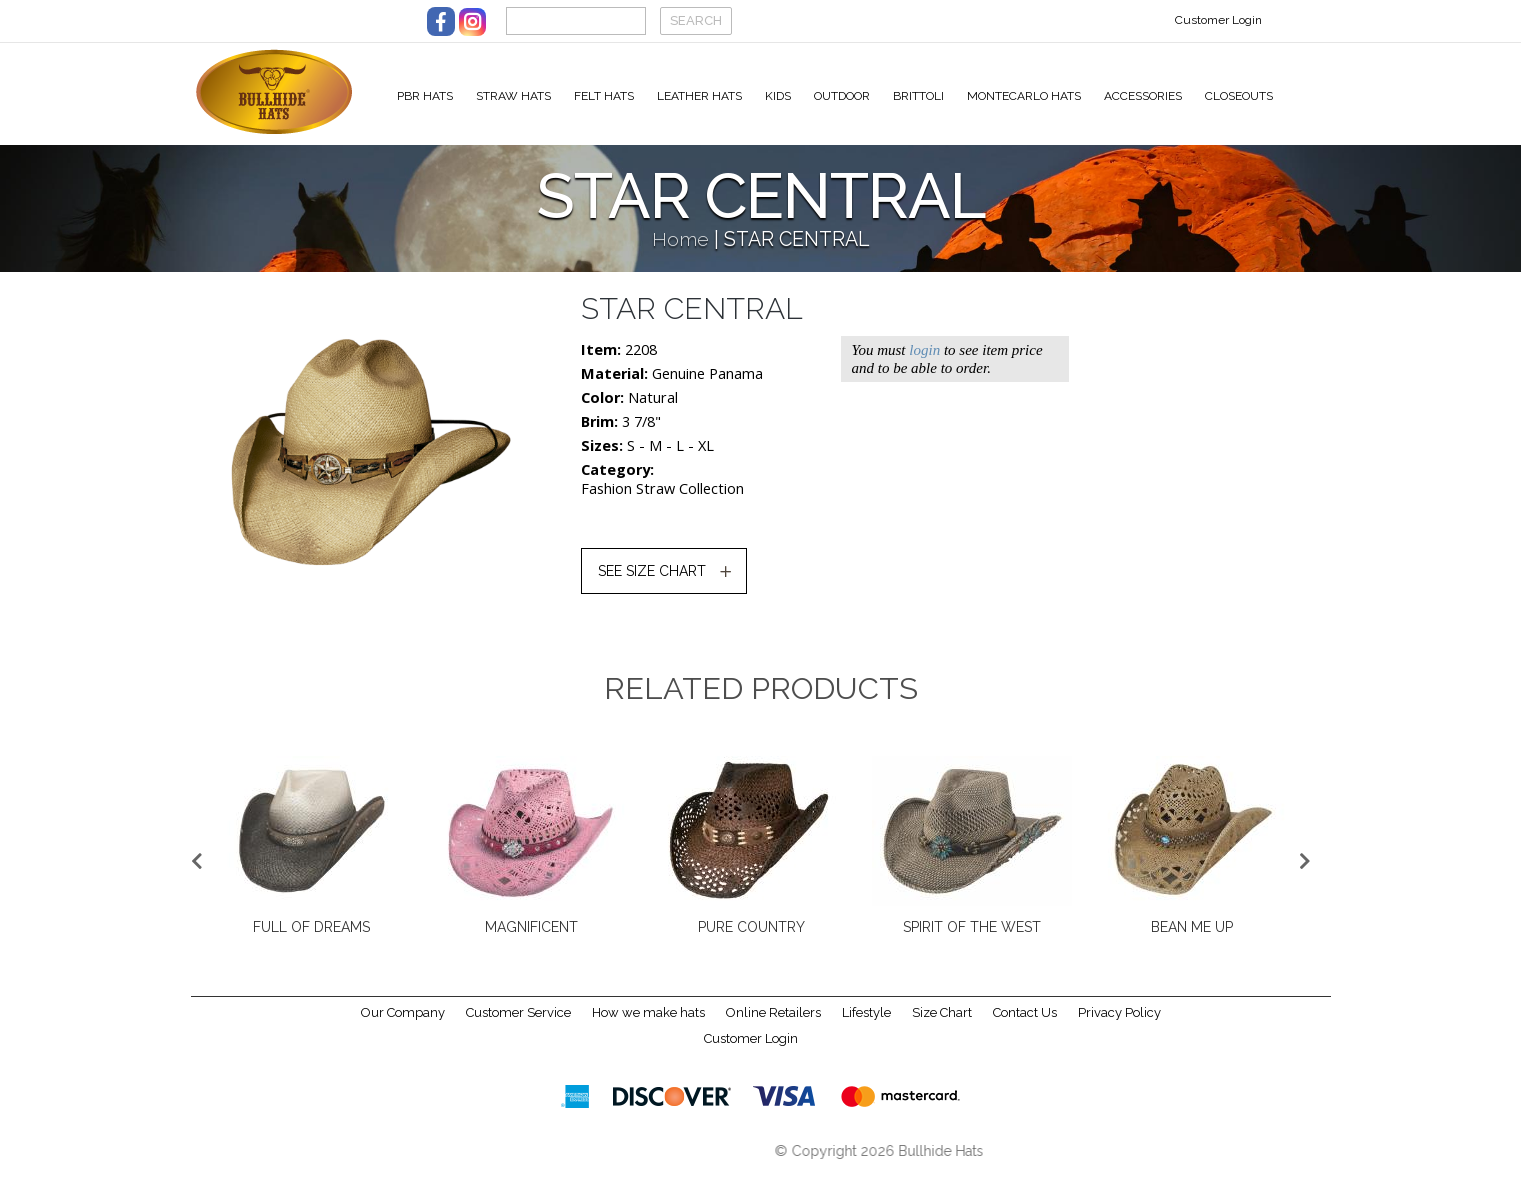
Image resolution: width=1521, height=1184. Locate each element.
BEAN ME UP (1192, 938)
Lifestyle (866, 1024)
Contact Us (1025, 1024)
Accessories (1143, 96)
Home (680, 250)
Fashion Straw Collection (662, 499)
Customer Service (518, 1024)
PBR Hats (425, 96)
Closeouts (1239, 96)
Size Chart (942, 1024)
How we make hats (648, 1024)
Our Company (403, 1024)
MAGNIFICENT (531, 938)
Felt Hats (604, 96)
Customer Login (1218, 20)
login (924, 361)
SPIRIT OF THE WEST (972, 938)
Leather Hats (699, 96)
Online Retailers (773, 1024)
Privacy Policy (1119, 1024)
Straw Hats (513, 96)
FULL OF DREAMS (311, 938)
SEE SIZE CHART (652, 582)
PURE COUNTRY (751, 938)
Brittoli (918, 96)
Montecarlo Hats (1024, 96)
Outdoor (842, 96)
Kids (778, 96)
